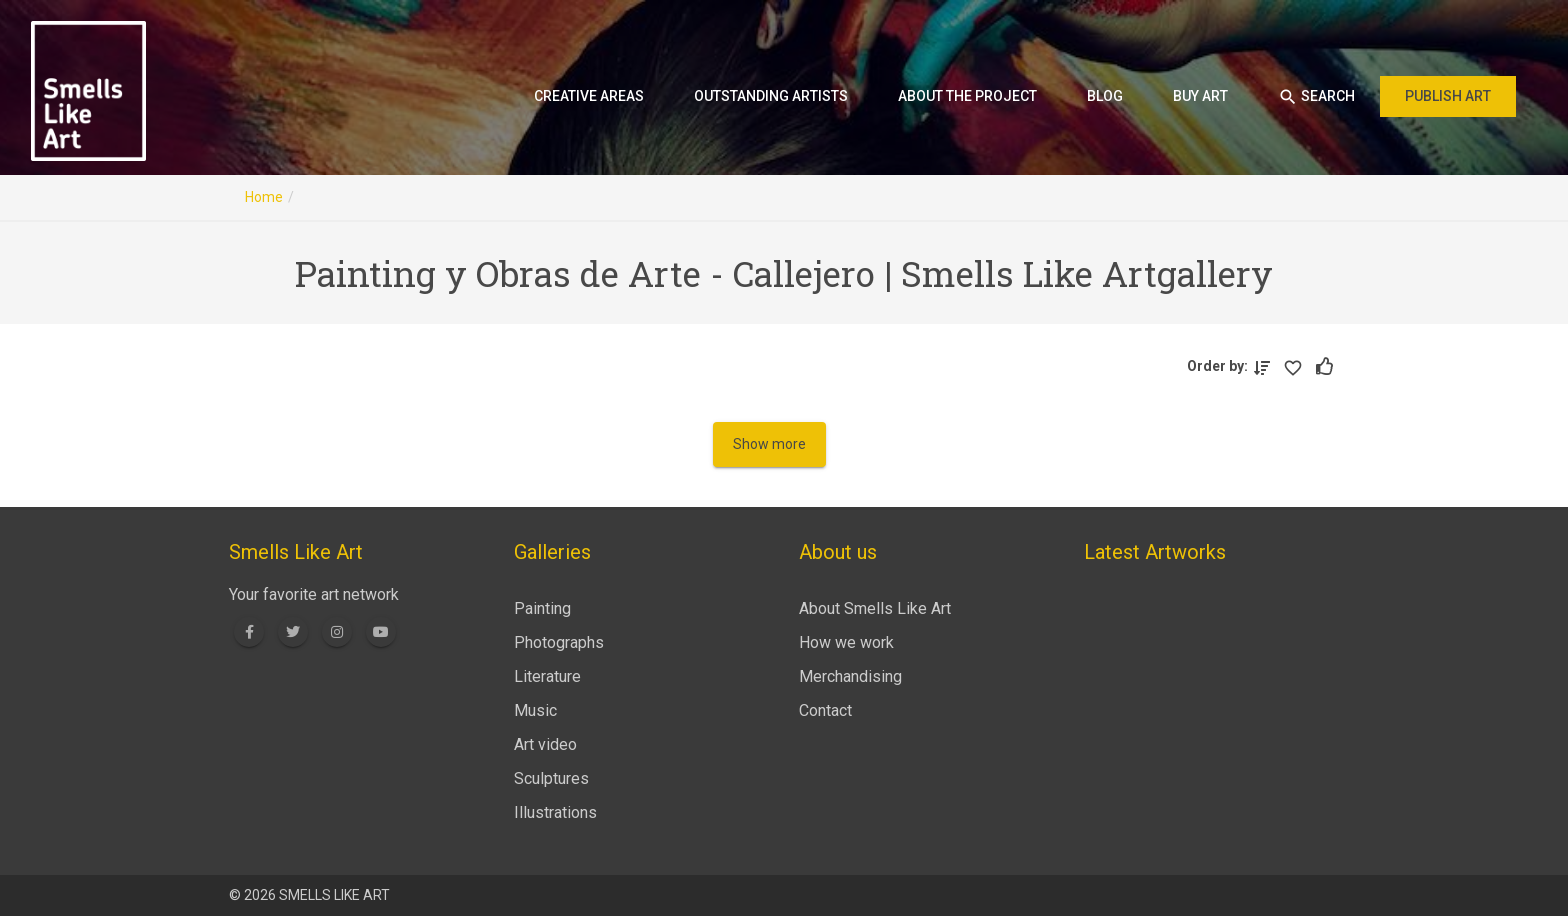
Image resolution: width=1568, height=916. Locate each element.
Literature (547, 676)
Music (535, 710)
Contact (825, 710)
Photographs (559, 642)
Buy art (1200, 96)
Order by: (1220, 366)
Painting (542, 608)
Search (1316, 97)
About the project (967, 96)
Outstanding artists (771, 96)
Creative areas (589, 96)
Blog (1105, 96)
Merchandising (850, 676)
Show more (769, 444)
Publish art (1448, 96)
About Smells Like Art (875, 608)
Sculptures (551, 778)
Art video (545, 744)
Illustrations (555, 812)
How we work (846, 642)
